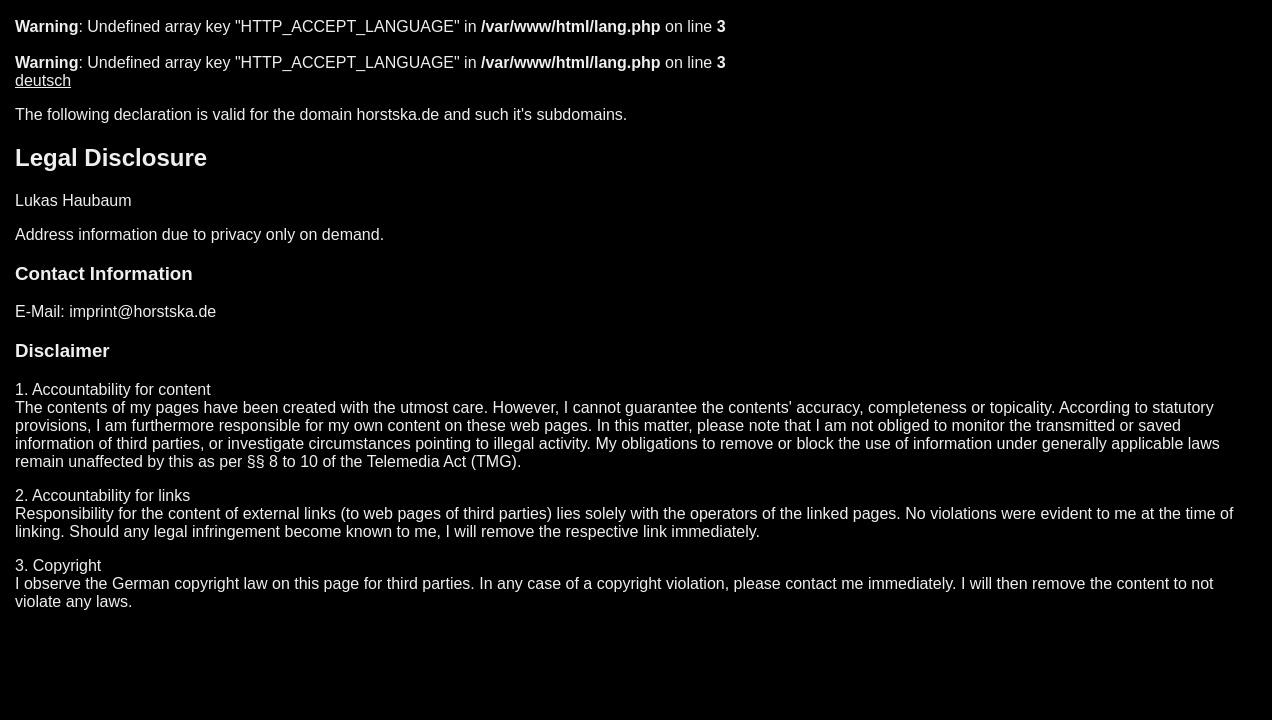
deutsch (43, 80)
